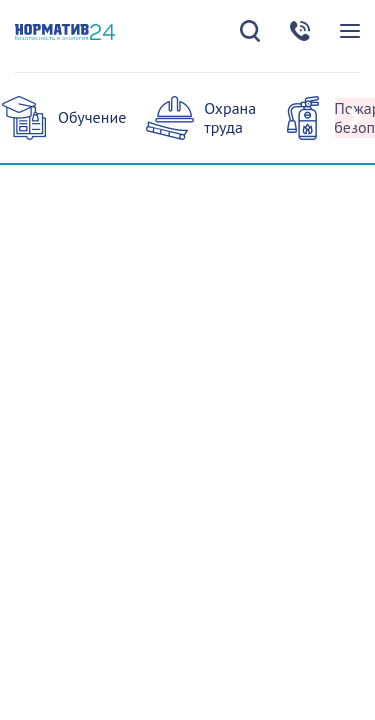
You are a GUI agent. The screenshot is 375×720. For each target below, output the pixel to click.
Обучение (92, 117)
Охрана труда (230, 117)
